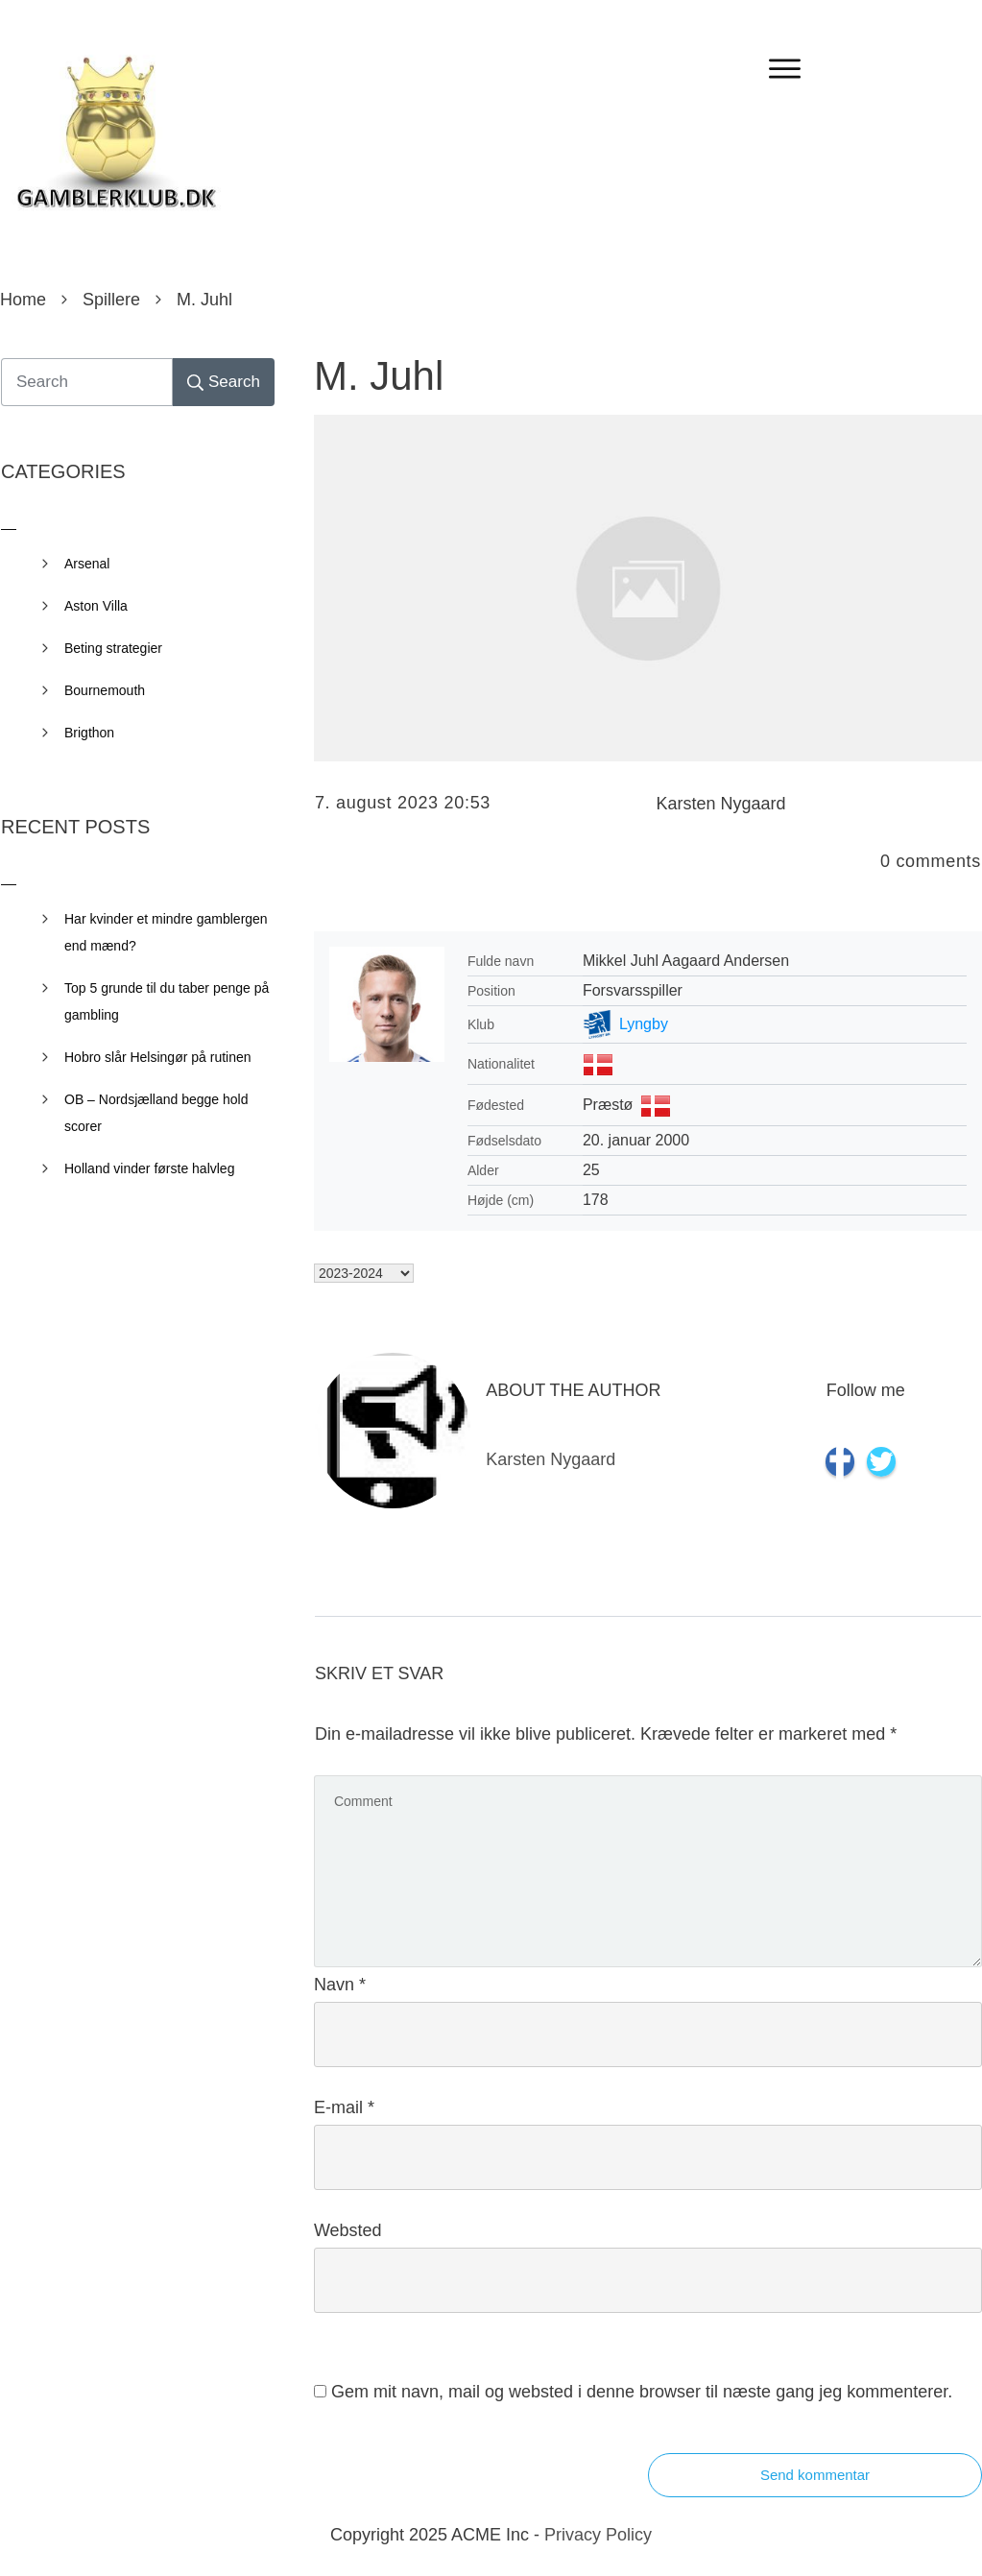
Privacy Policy (598, 2534)
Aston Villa (96, 606)
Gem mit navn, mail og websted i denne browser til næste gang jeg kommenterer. (641, 2391)
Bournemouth (104, 690)
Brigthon (89, 732)
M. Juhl (378, 375)
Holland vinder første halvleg (149, 1168)
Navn (340, 1984)
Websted (348, 2230)
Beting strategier (113, 648)
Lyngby (643, 1024)
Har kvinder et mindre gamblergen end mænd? (166, 932)
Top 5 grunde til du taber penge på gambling (166, 1001)
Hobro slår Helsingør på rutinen (157, 1057)
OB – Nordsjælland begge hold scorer (156, 1113)
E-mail (344, 2107)
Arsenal (86, 563)
